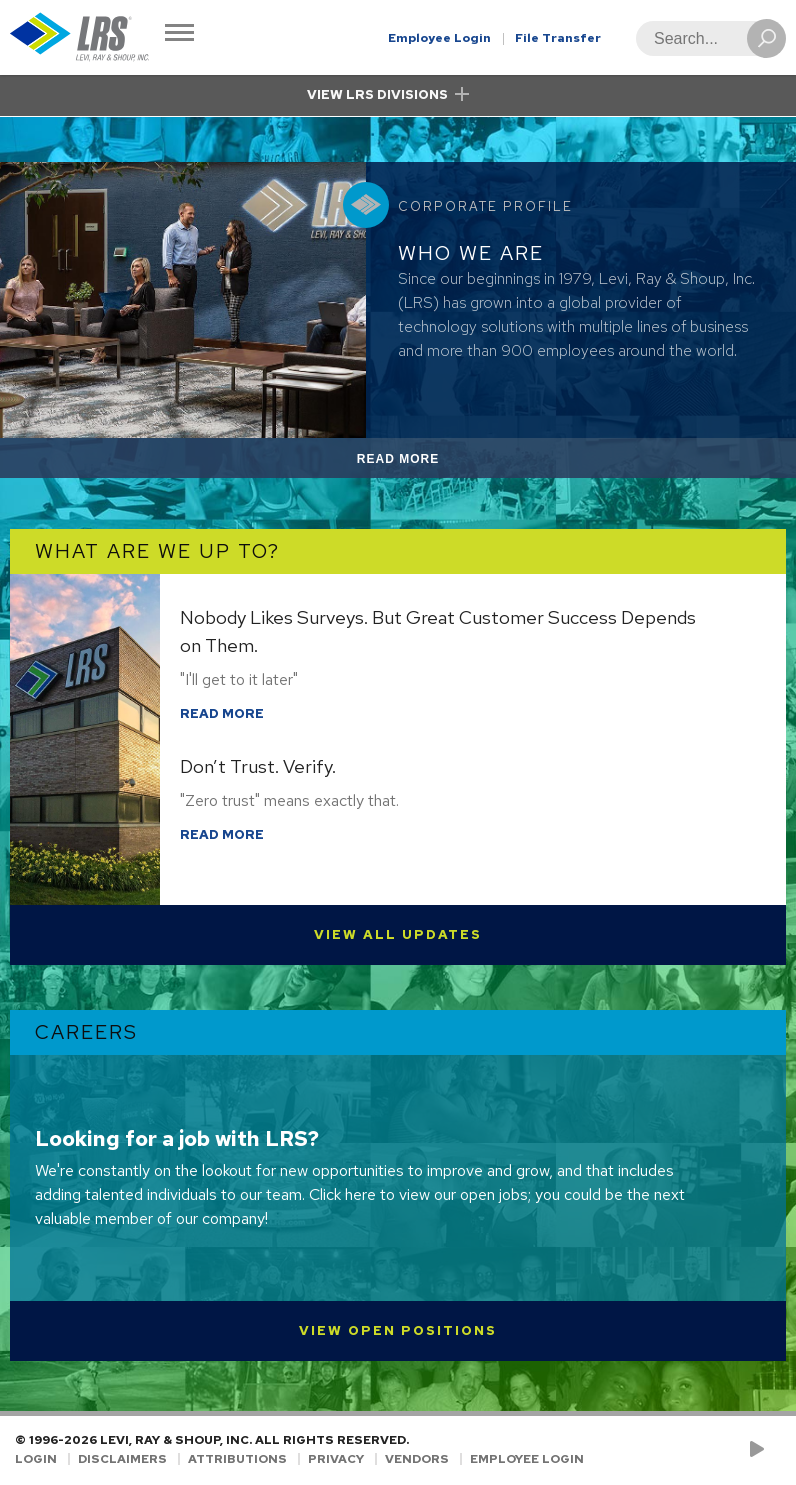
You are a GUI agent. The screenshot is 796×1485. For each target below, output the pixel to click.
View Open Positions (398, 1330)
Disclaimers (122, 1459)
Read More (421, 462)
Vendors (417, 1459)
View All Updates (398, 934)
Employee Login (439, 38)
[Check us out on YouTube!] (760, 1450)
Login (36, 1459)
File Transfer (558, 38)
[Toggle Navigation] (179, 34)
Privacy (336, 1459)
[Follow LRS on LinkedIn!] (777, 1450)
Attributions (237, 1459)
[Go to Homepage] (80, 37)
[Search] (705, 38)
